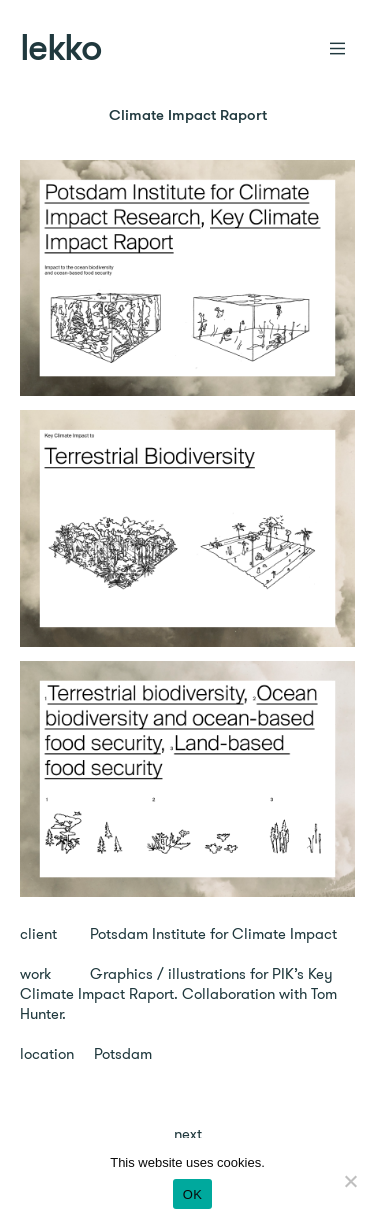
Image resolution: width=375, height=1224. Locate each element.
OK (192, 1194)
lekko (60, 50)
